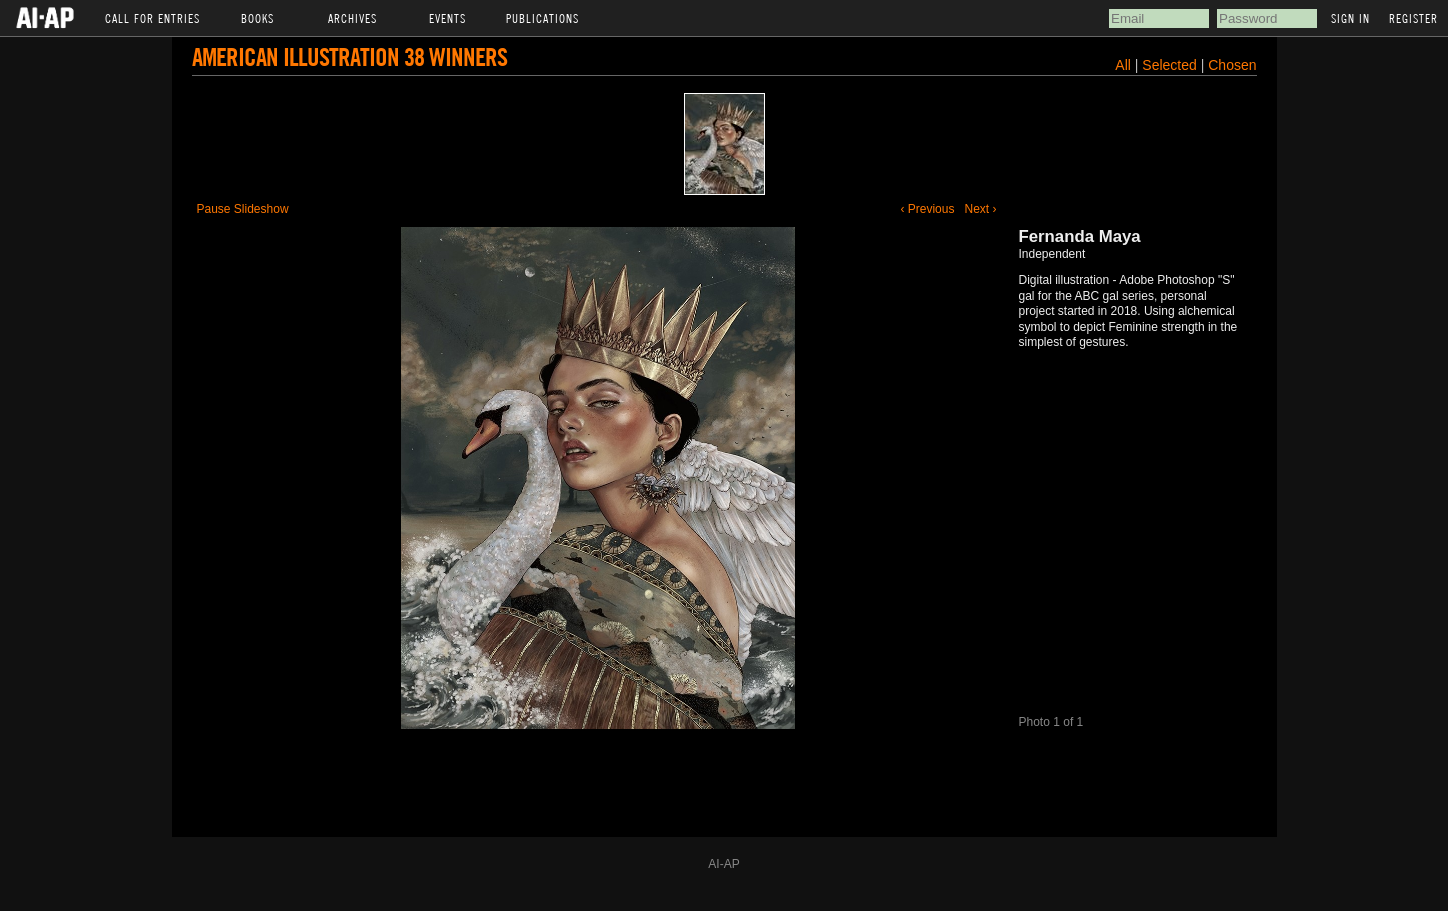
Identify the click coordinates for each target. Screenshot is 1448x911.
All (1123, 65)
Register (1413, 18)
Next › (980, 209)
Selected (1171, 65)
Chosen (1232, 65)
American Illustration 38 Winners (349, 56)
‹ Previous (927, 209)
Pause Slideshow (243, 209)
